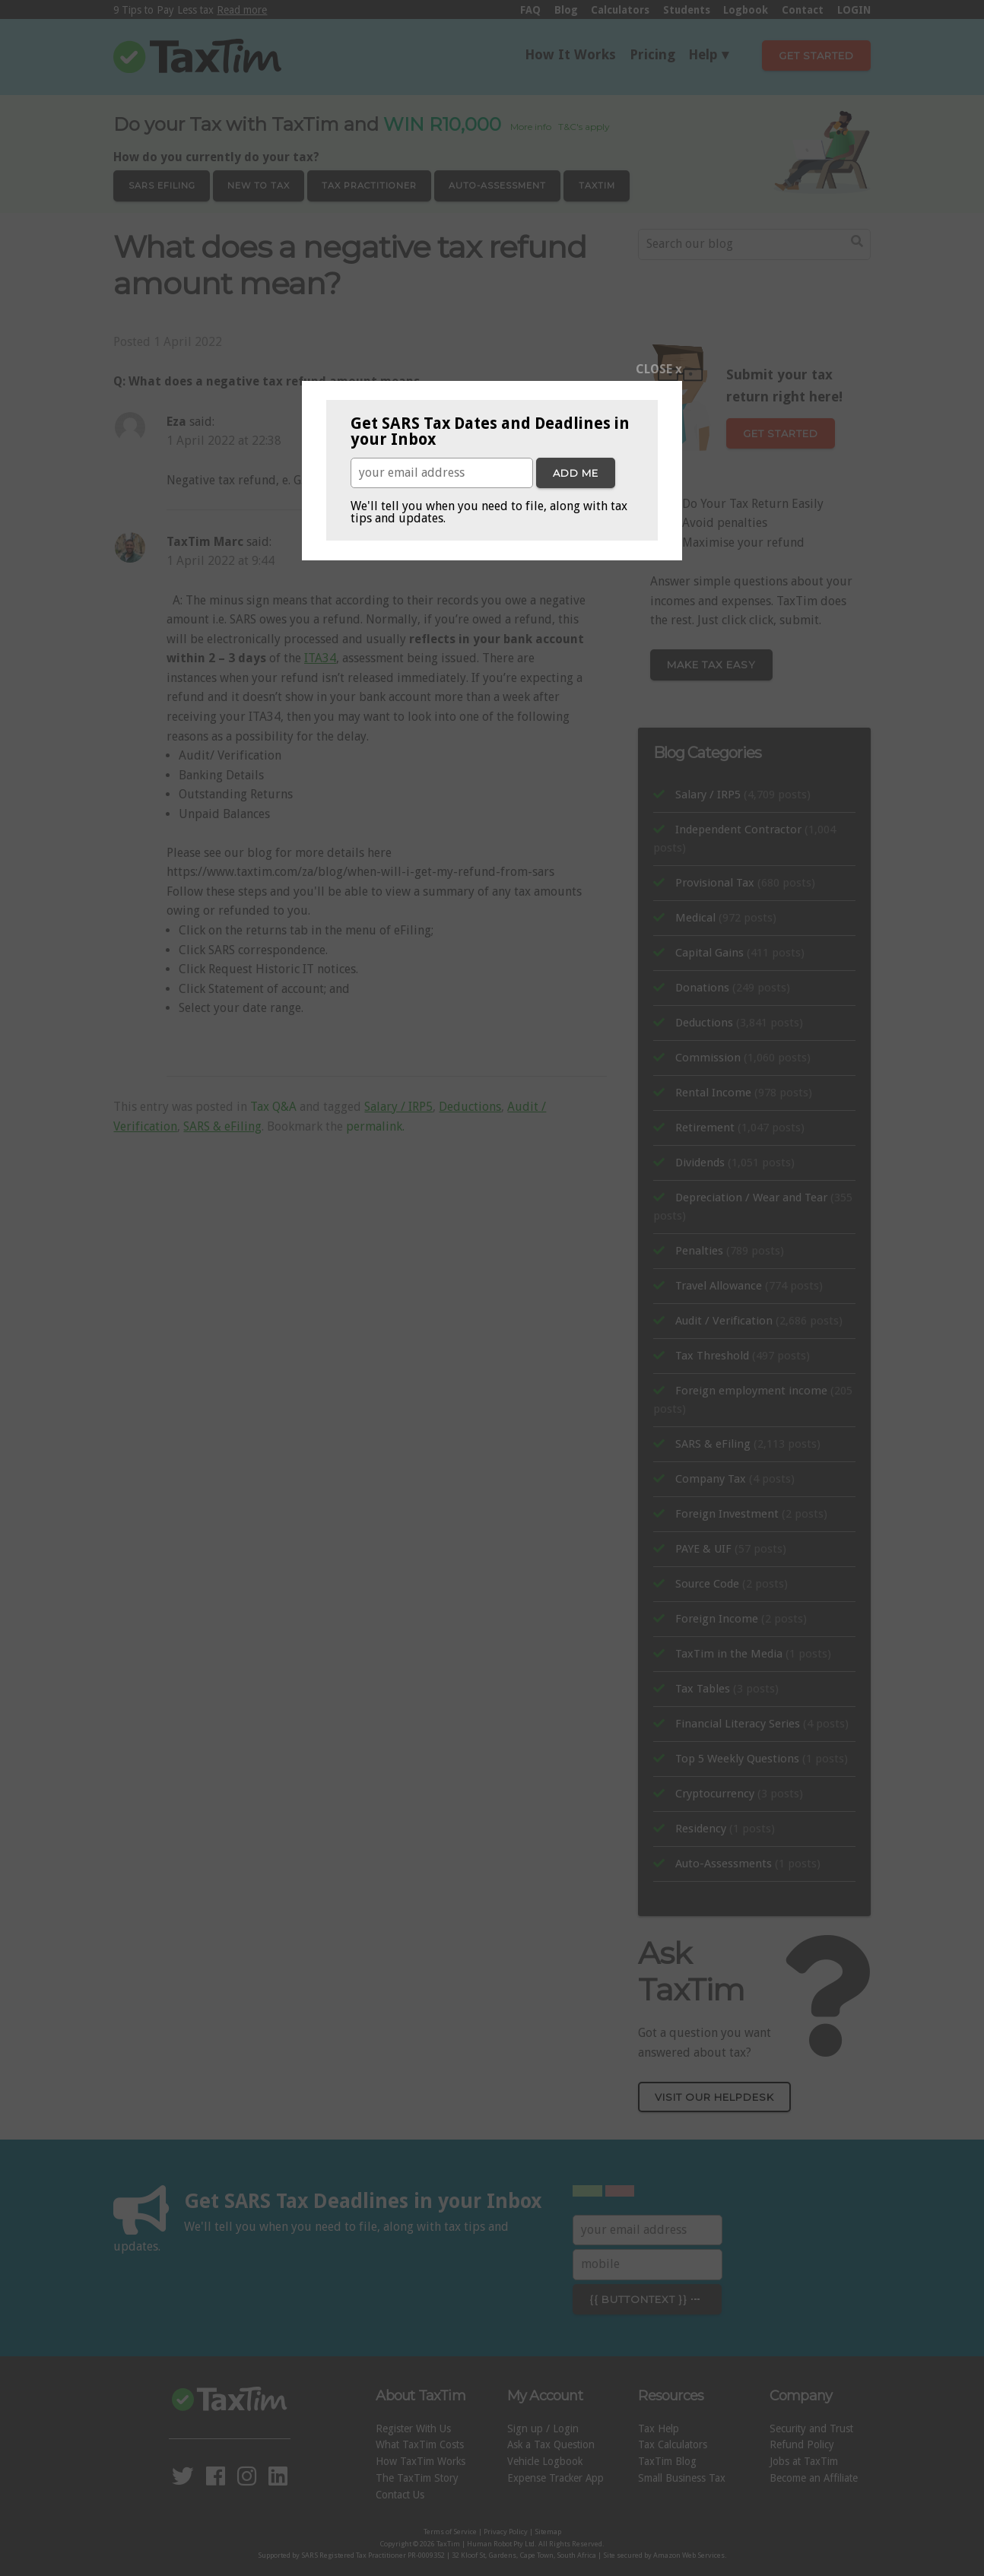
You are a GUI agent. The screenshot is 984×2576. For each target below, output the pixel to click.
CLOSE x (659, 369)
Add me (575, 473)
